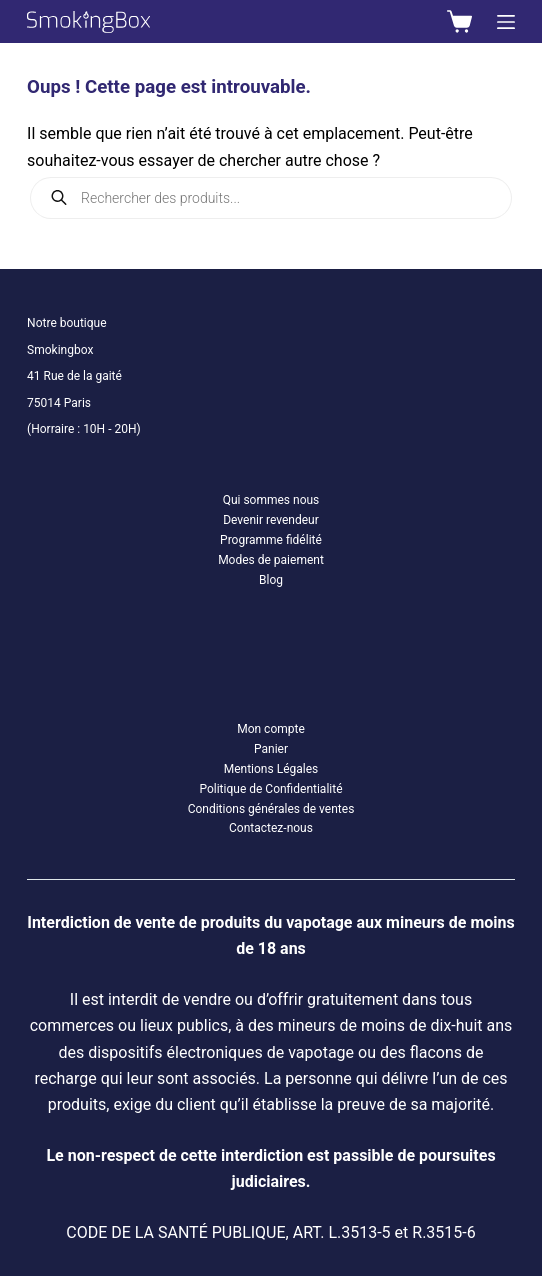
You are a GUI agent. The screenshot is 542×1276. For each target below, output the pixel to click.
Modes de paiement (271, 560)
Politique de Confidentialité (270, 789)
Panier (271, 749)
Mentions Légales (271, 769)
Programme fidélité (271, 540)
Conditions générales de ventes (271, 809)
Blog (271, 580)
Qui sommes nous (271, 500)
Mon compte (271, 729)
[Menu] (506, 22)
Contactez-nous (271, 828)
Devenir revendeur (271, 520)
